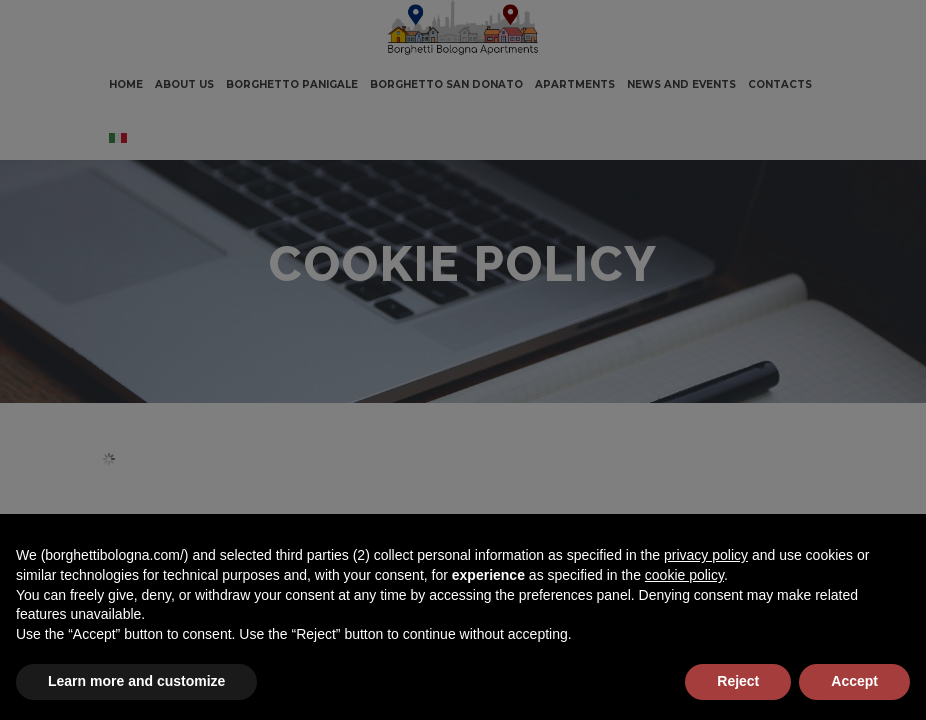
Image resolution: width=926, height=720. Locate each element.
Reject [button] (738, 681)
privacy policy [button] (706, 555)
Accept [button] (854, 681)
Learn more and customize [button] (136, 681)
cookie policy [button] (684, 575)
